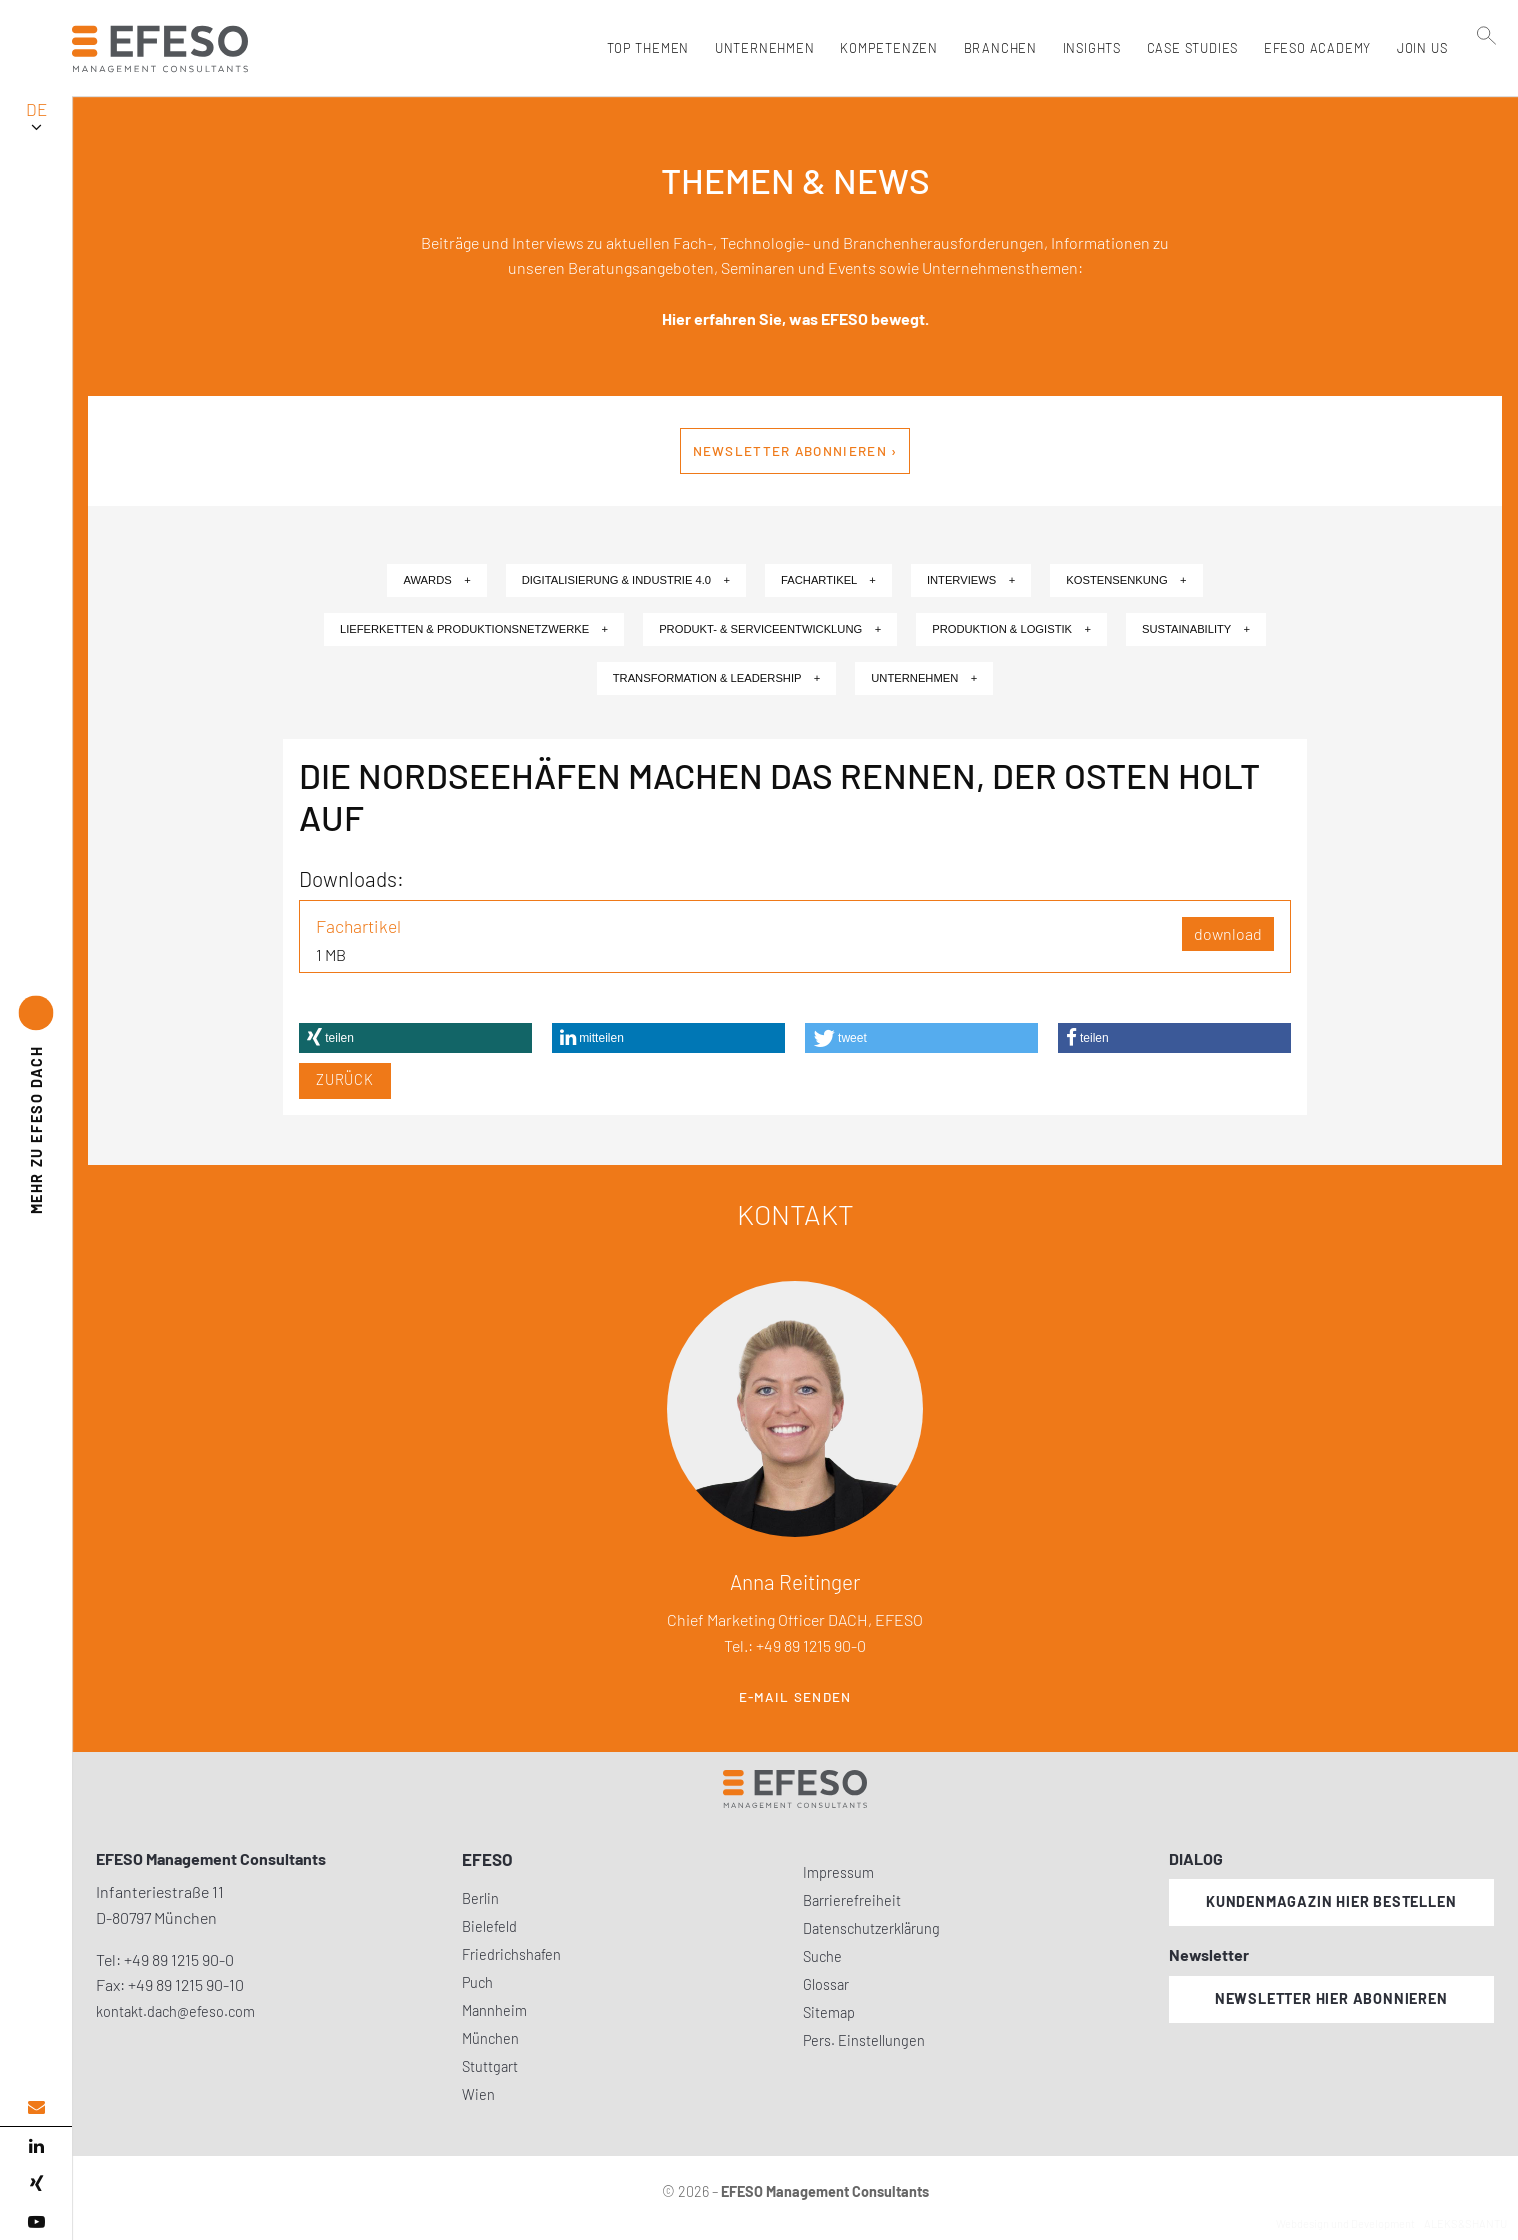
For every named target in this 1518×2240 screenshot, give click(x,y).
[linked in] (36, 2146)
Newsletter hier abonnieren (1331, 1998)
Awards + (436, 580)
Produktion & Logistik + (1011, 629)
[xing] (36, 2184)
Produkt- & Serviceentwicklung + (770, 629)
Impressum (838, 1872)
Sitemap (829, 2012)
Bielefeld (489, 1926)
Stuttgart (490, 2066)
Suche (822, 1956)
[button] (415, 1038)
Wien (478, 2094)
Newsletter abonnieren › (795, 451)
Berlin (480, 1898)
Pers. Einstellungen (864, 2040)
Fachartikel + (828, 580)
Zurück (345, 1079)
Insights (1087, 48)
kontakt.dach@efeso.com (175, 2011)
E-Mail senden (795, 1697)
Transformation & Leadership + (717, 678)
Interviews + (971, 580)
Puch (477, 1982)
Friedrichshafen (511, 1954)
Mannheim (494, 2010)
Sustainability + (1196, 629)
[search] (1487, 91)
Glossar (826, 1984)
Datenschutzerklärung (871, 1928)
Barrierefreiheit (852, 1900)
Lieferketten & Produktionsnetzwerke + (474, 629)
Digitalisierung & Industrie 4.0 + (626, 580)
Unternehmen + (924, 678)
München (490, 2038)
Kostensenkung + (1126, 580)
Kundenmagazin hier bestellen (1331, 1901)
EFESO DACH (36, 1130)
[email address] (36, 2107)
